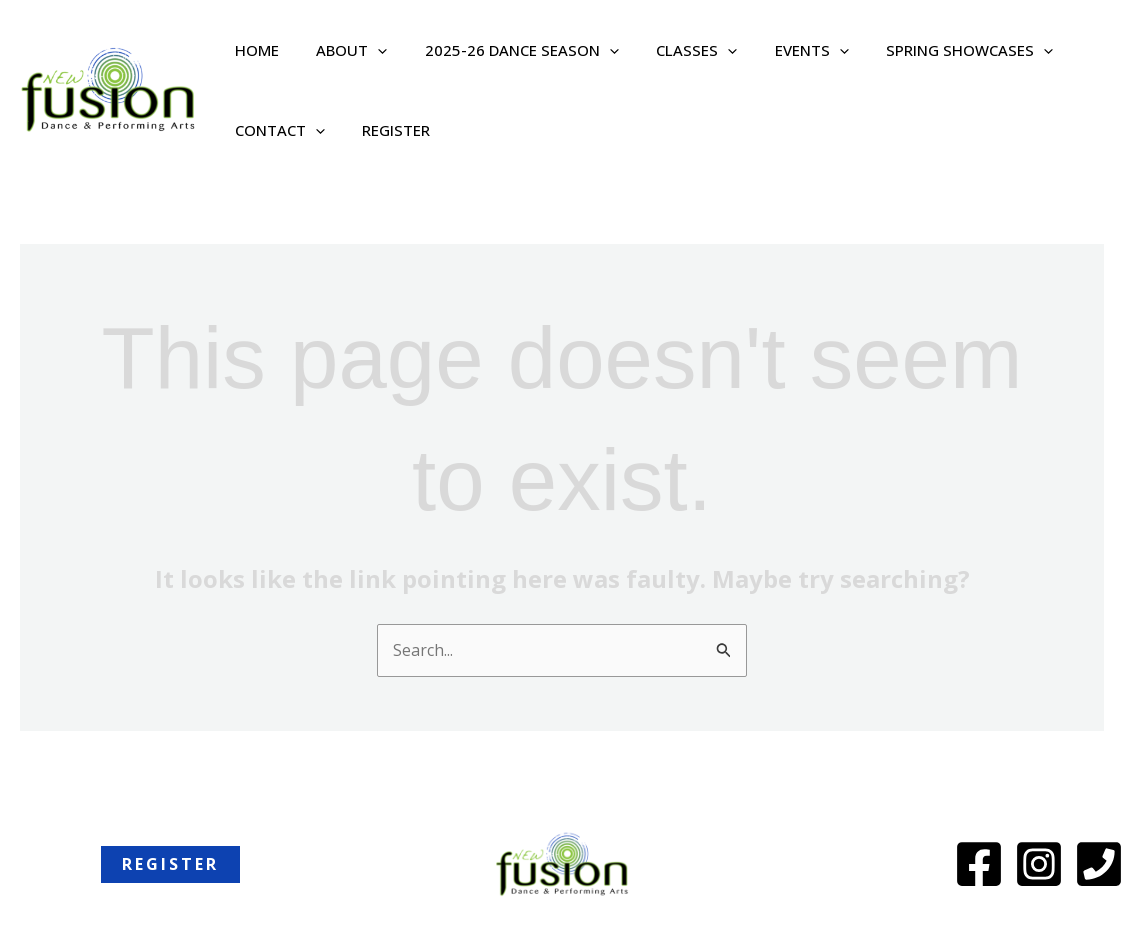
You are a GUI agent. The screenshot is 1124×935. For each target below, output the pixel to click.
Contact (276, 130)
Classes (670, 50)
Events (778, 50)
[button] (366, 50)
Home (253, 50)
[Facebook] (979, 865)
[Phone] (1099, 865)
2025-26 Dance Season (503, 50)
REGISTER (385, 130)
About (340, 50)
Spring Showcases (928, 50)
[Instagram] (1039, 865)
